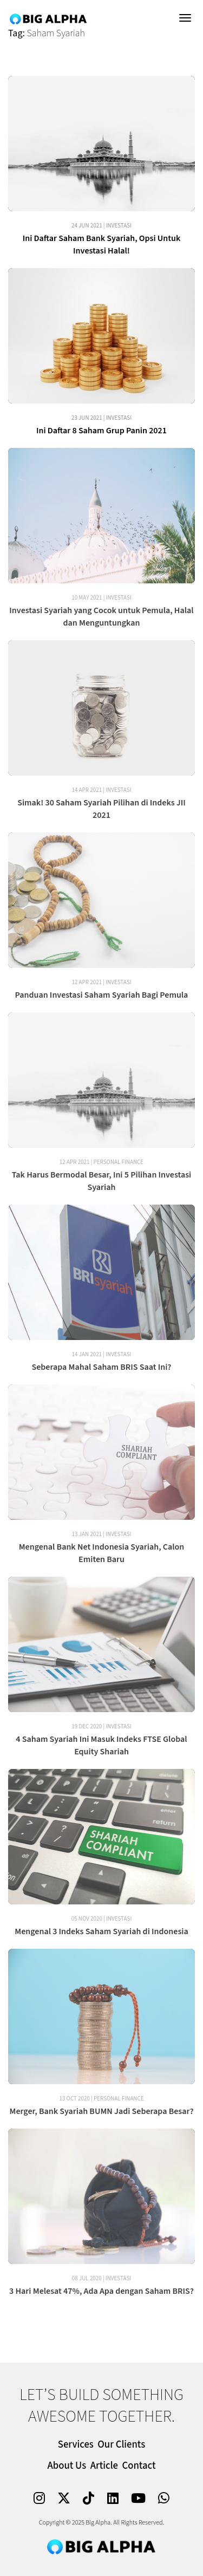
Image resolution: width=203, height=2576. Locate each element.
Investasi (119, 226)
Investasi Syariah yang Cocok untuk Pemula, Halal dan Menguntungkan (101, 616)
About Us (66, 2465)
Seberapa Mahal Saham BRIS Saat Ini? (102, 1367)
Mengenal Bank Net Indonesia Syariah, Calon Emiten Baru (102, 1553)
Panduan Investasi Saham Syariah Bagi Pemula (101, 995)
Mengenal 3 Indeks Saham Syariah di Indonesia (101, 1931)
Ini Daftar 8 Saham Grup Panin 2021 (101, 431)
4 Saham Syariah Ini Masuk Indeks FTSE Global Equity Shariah (101, 1745)
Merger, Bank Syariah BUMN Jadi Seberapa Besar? (101, 2111)
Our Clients (121, 2444)
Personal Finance (119, 1162)
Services (76, 2444)
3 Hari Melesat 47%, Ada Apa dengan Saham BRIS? (101, 2291)
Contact (139, 2465)
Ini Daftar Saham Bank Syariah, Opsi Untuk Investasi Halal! (102, 244)
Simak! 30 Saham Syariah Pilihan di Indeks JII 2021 (101, 809)
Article (104, 2465)
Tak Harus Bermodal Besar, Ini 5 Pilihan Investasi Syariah (102, 1181)
